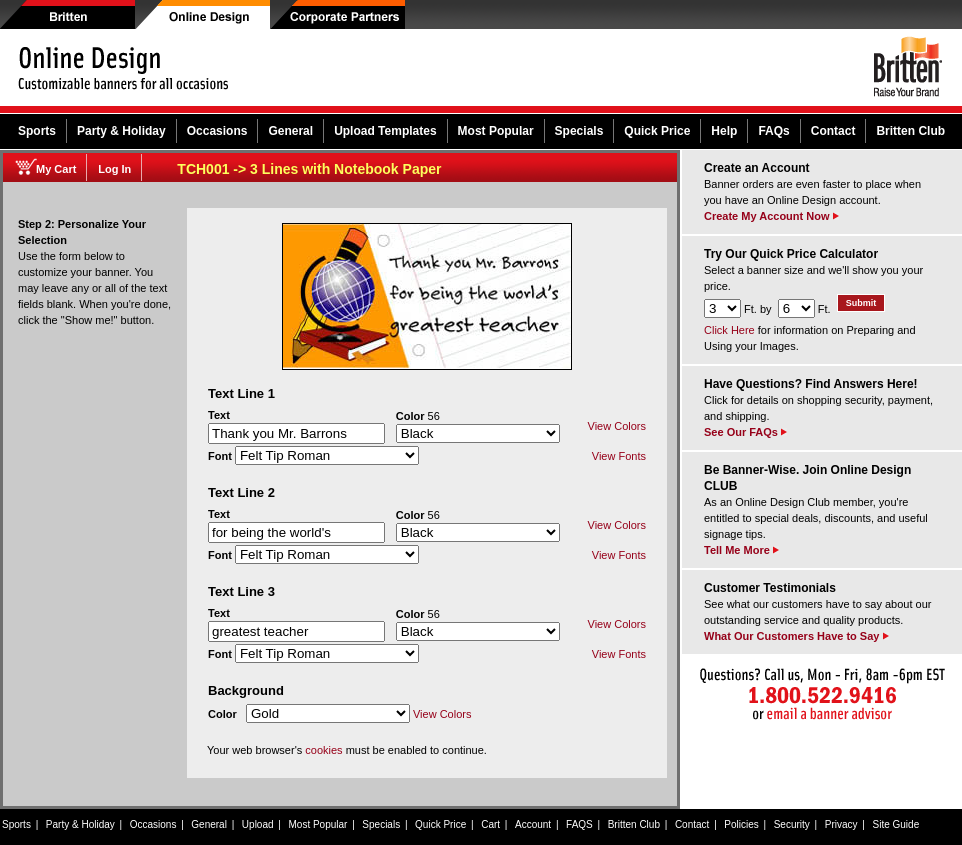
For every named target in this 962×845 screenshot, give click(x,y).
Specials (579, 131)
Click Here (729, 330)
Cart (490, 824)
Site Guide (896, 824)
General (290, 131)
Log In (114, 169)
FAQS (579, 824)
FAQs (773, 131)
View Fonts (619, 456)
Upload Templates (385, 131)
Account (533, 824)
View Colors (617, 426)
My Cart (56, 169)
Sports (37, 131)
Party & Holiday (121, 131)
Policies (741, 824)
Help (724, 131)
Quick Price (657, 131)
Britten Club (910, 131)
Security (792, 824)
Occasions (217, 131)
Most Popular (496, 131)
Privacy (841, 824)
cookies (323, 750)
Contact (833, 131)
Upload (258, 824)
